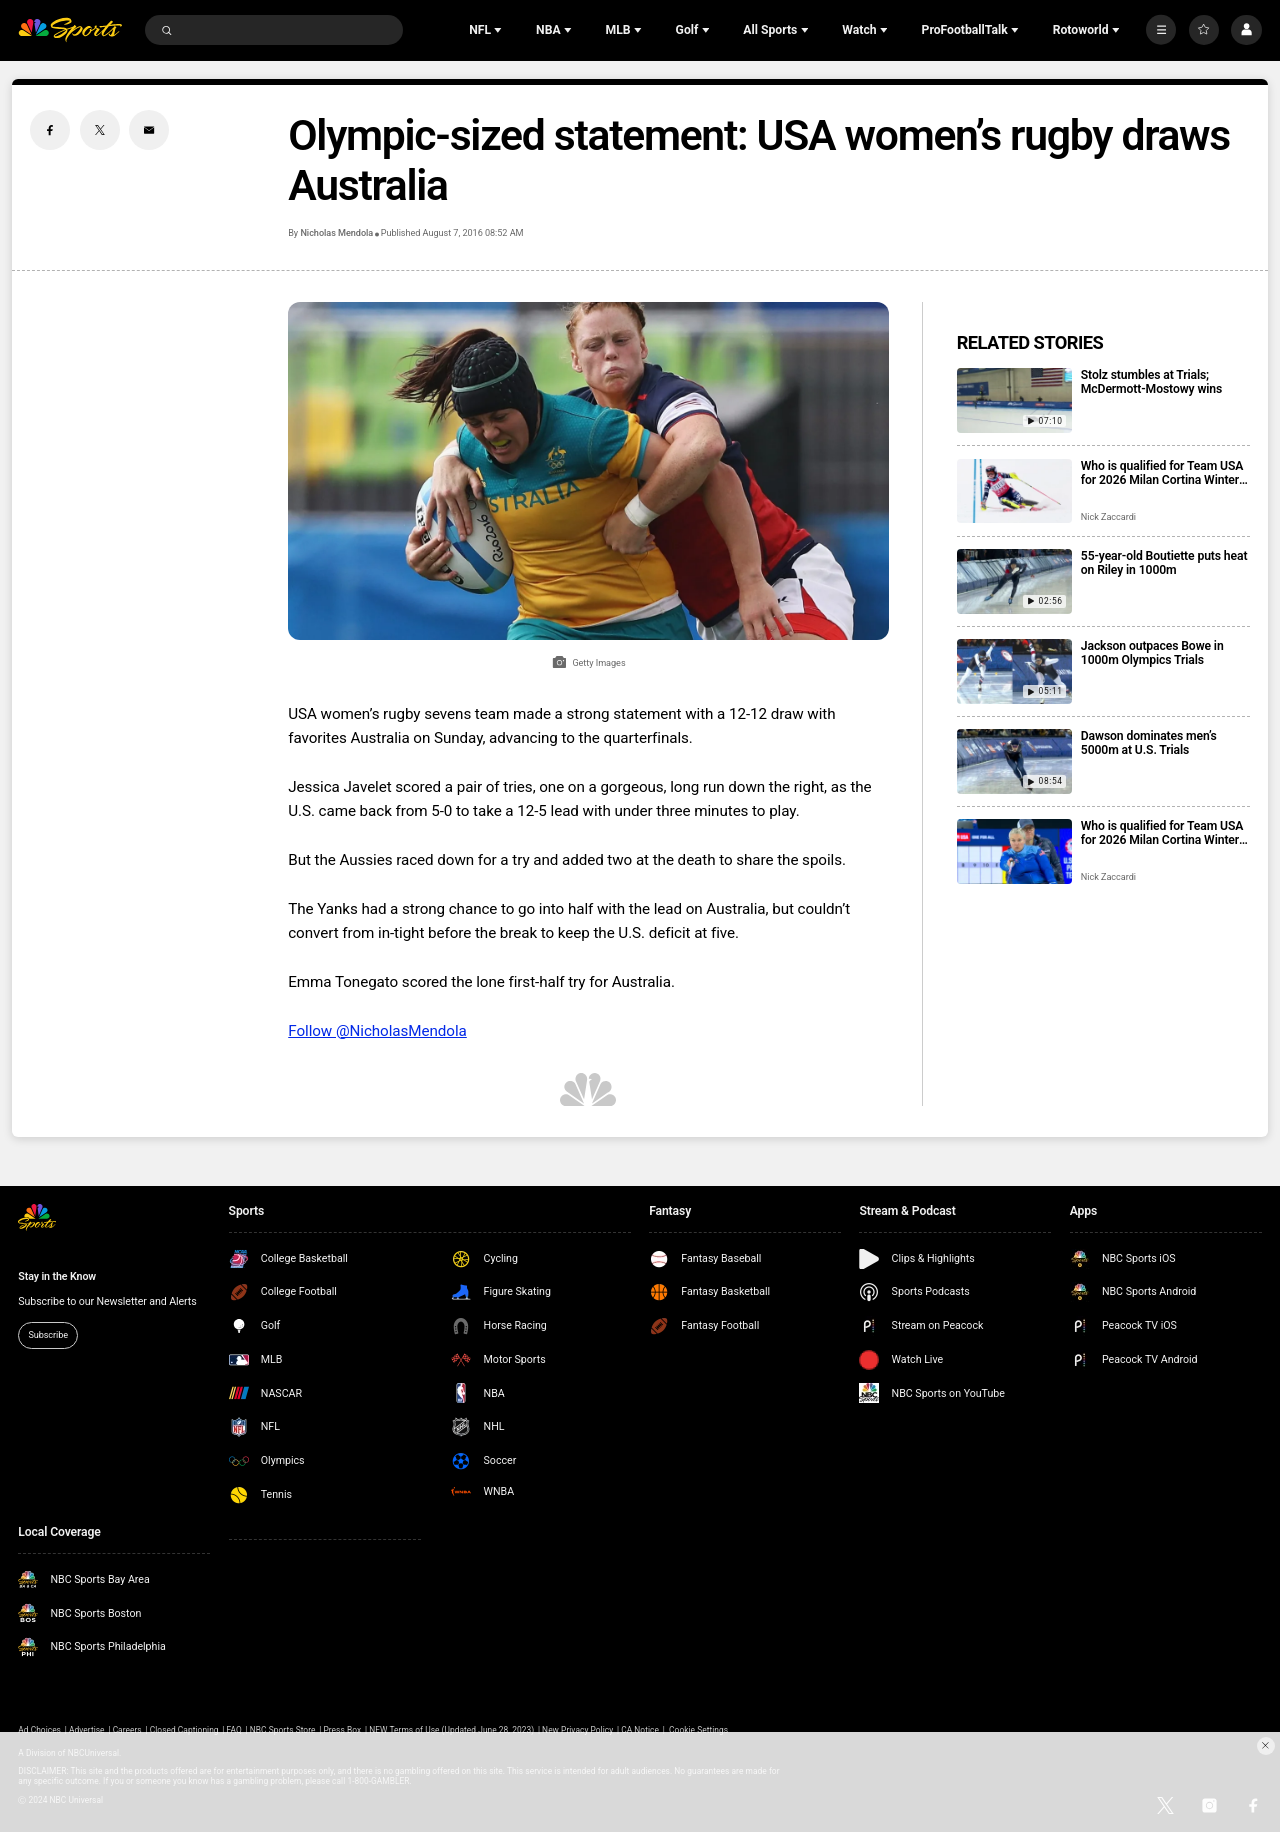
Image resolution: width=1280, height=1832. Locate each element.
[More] (1161, 30)
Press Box (342, 1730)
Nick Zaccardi (1108, 517)
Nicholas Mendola (336, 233)
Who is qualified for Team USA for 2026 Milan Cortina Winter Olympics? (1162, 473)
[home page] (70, 30)
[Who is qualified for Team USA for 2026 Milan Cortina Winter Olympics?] (1014, 491)
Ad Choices (39, 1730)
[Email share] (149, 130)
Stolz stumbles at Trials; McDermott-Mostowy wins (1151, 382)
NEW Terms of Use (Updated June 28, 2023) (451, 1730)
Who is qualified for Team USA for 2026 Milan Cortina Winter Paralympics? (1162, 833)
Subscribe (48, 1335)
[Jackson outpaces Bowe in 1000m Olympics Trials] (1014, 671)
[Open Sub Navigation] (500, 30)
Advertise (87, 1730)
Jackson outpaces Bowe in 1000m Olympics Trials (1152, 653)
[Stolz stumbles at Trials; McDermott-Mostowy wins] (1014, 400)
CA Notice (640, 1730)
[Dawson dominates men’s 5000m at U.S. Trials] (1014, 761)
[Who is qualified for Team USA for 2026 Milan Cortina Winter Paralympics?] (1014, 851)
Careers (127, 1730)
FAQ (234, 1730)
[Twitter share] (100, 130)
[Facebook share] (50, 130)
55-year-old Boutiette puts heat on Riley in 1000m (1164, 563)
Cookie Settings (698, 1730)
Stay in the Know (57, 1276)
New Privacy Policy (577, 1730)
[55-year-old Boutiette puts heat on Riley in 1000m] (1014, 581)
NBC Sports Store (283, 1730)
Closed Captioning (184, 1730)
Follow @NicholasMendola (377, 1031)
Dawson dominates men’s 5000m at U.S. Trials (1149, 743)
